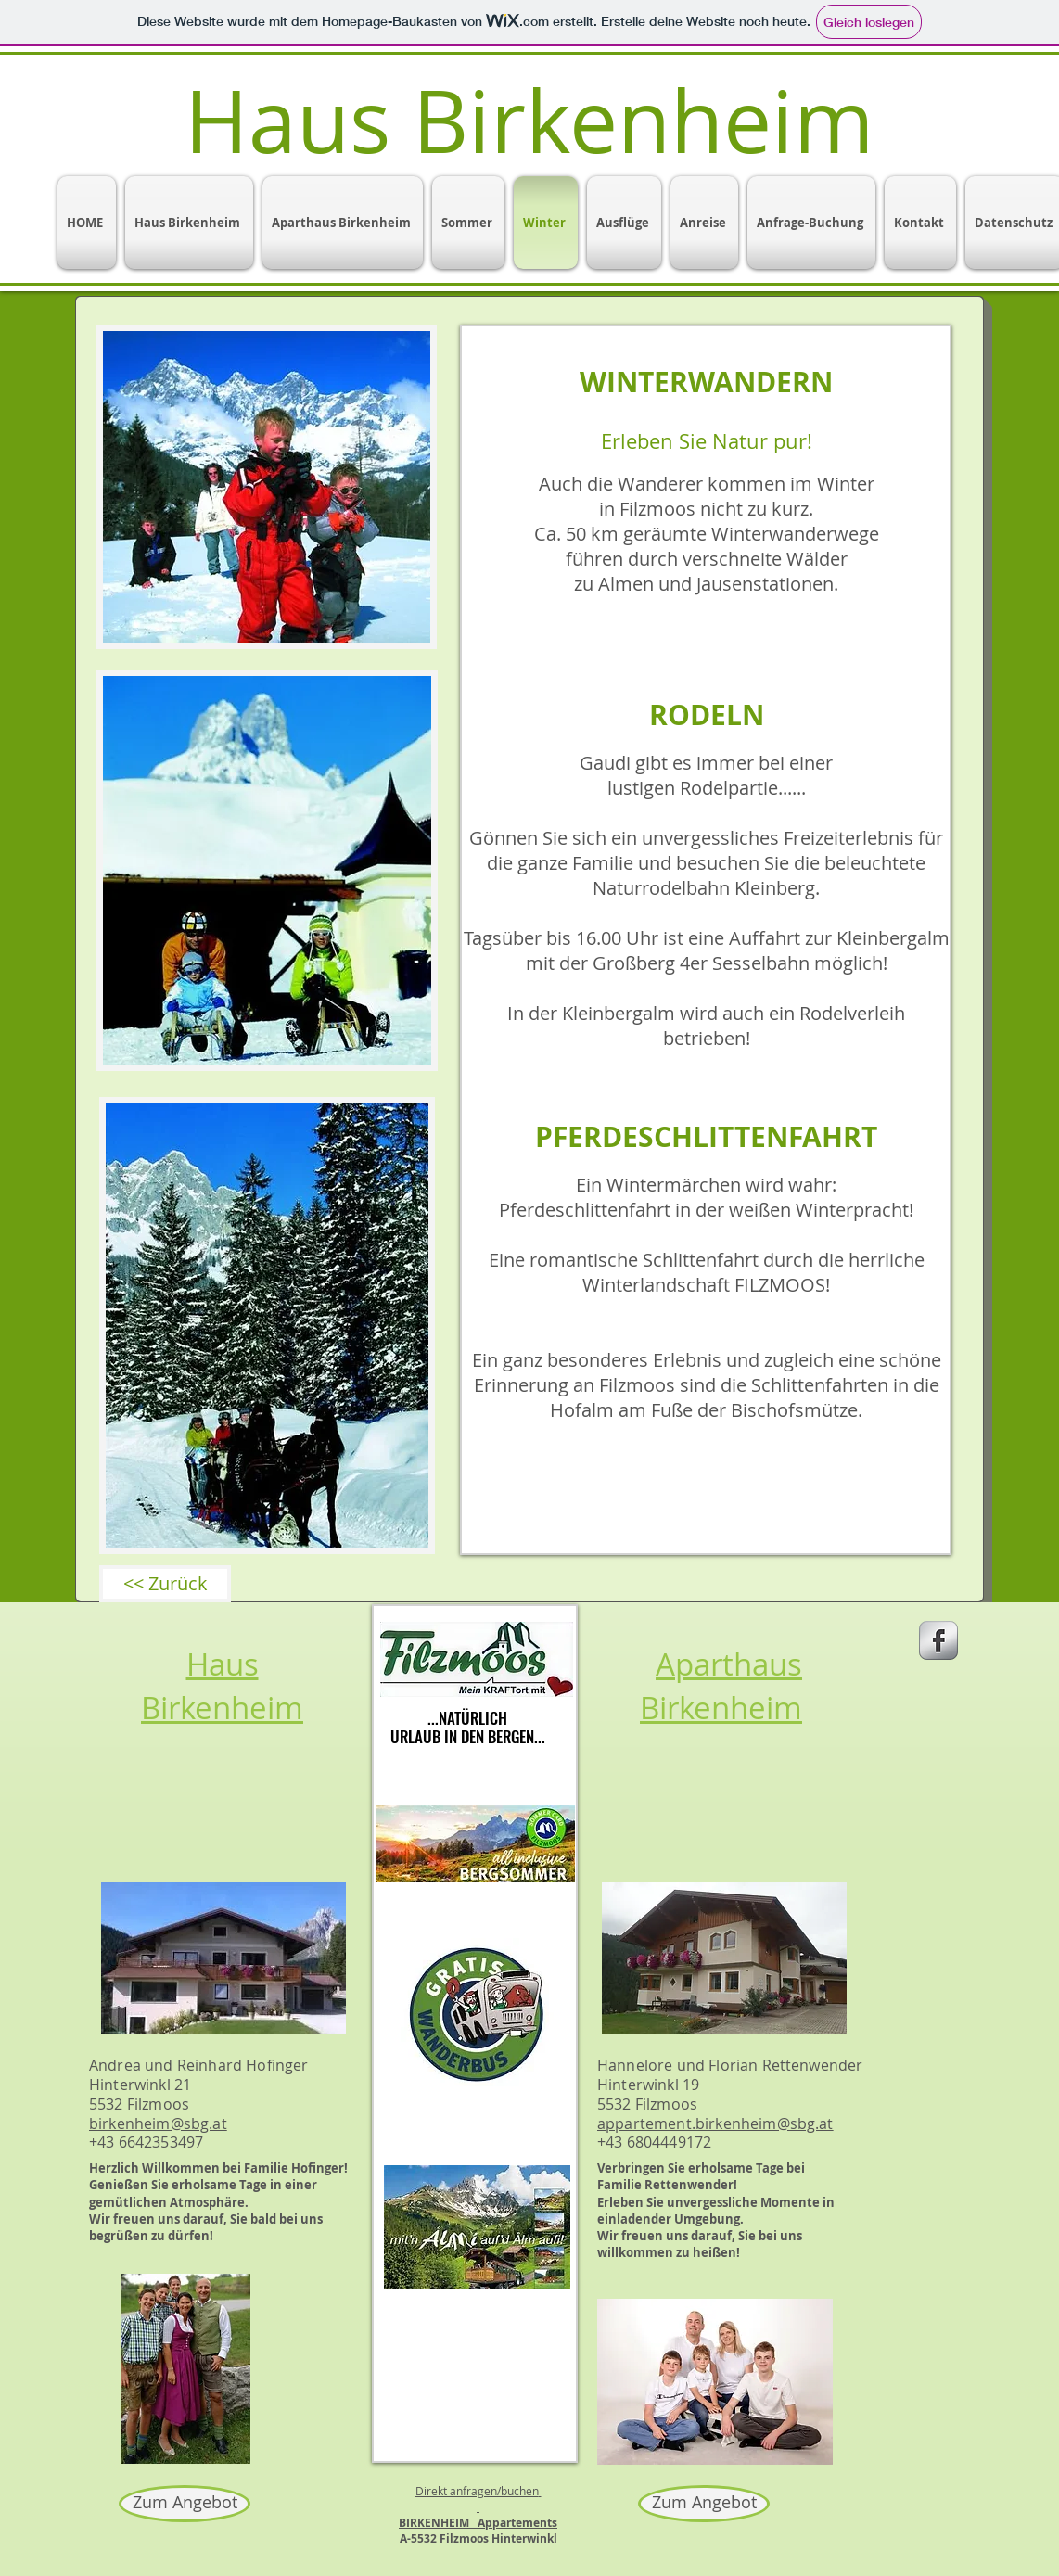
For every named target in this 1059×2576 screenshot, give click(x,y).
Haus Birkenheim (222, 1685)
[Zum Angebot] (184, 2503)
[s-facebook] (938, 1640)
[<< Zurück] (165, 1583)
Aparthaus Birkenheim (721, 1685)
